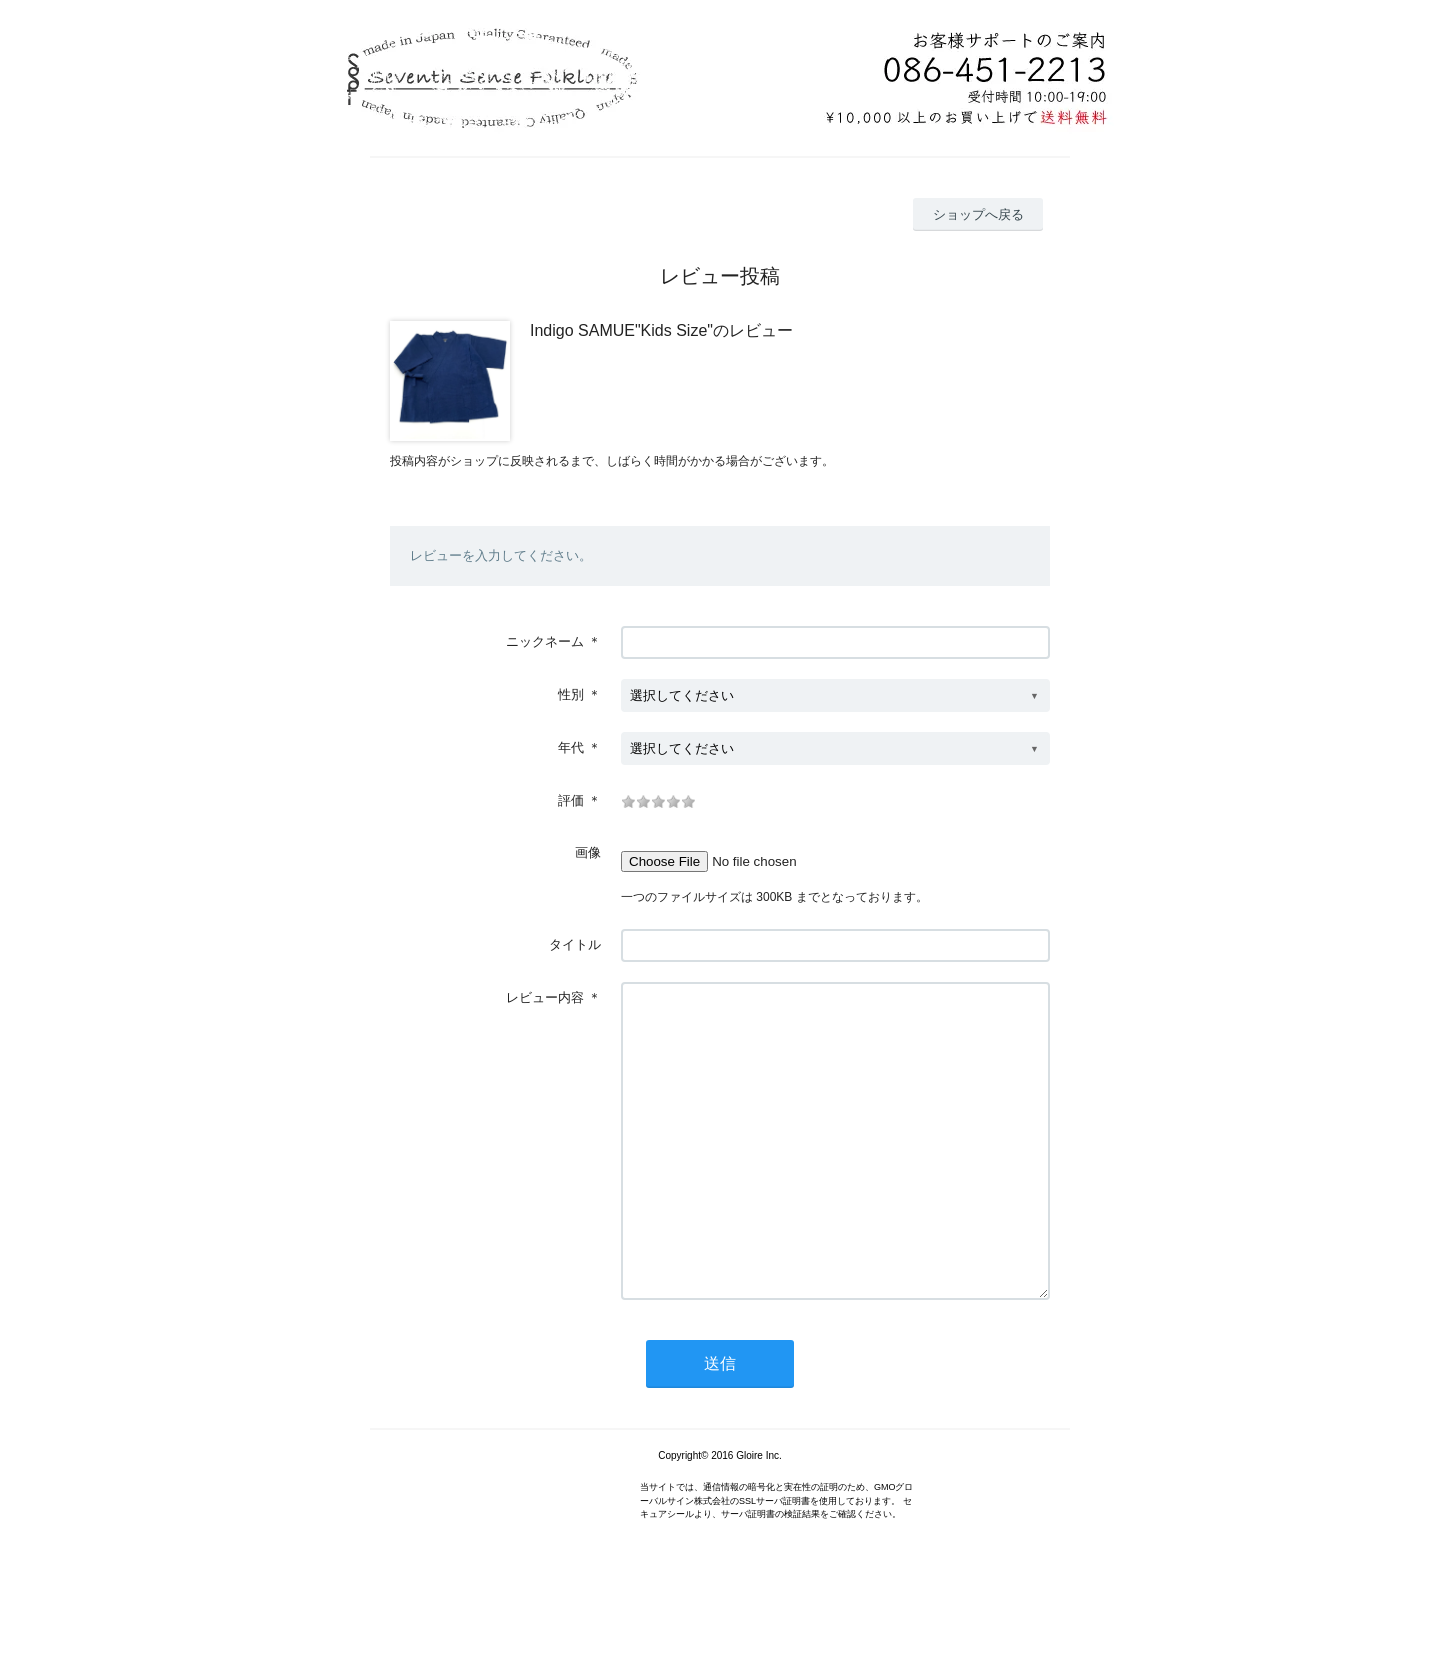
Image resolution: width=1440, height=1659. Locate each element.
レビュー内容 (545, 997)
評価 (571, 800)
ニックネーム (545, 641)
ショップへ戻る (978, 214)
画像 (588, 852)
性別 (571, 694)
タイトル (575, 944)
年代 (571, 747)
